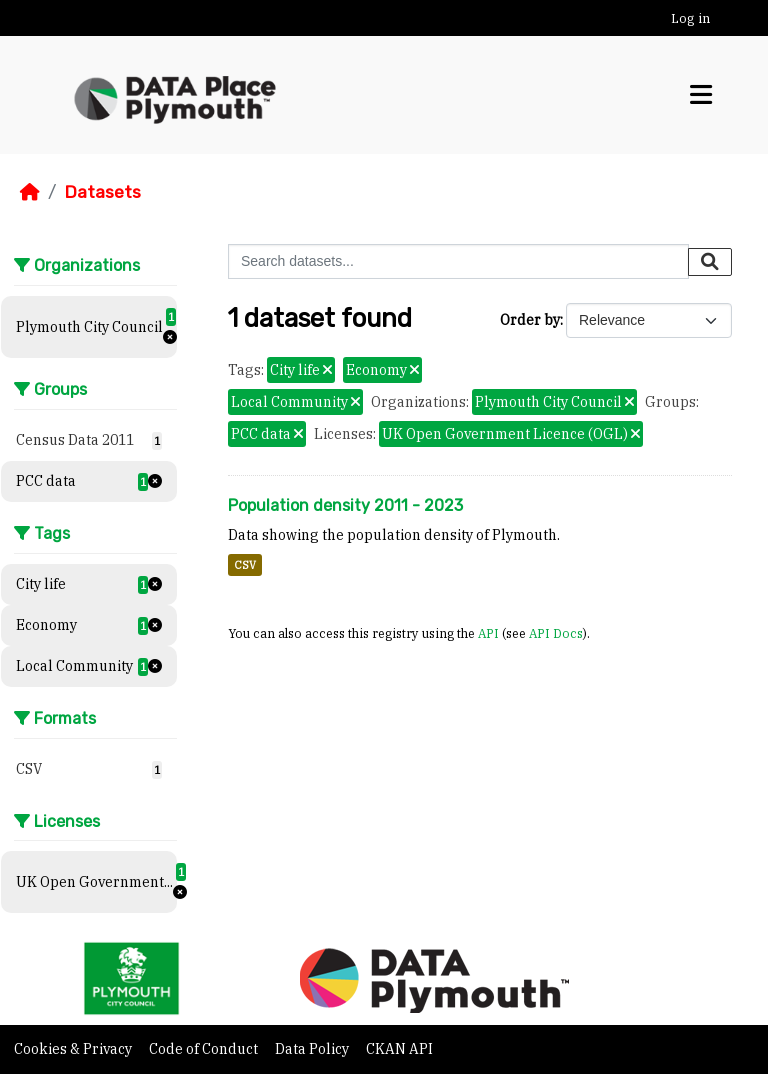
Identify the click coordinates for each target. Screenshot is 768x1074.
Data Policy (313, 1049)
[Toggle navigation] (701, 95)
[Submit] (710, 262)
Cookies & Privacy (74, 1049)
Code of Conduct (205, 1049)
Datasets (102, 192)
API (488, 633)
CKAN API (399, 1049)
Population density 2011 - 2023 (345, 505)
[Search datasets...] (458, 261)
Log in (690, 18)
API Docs (556, 633)
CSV (245, 565)
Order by (530, 320)
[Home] (30, 192)
